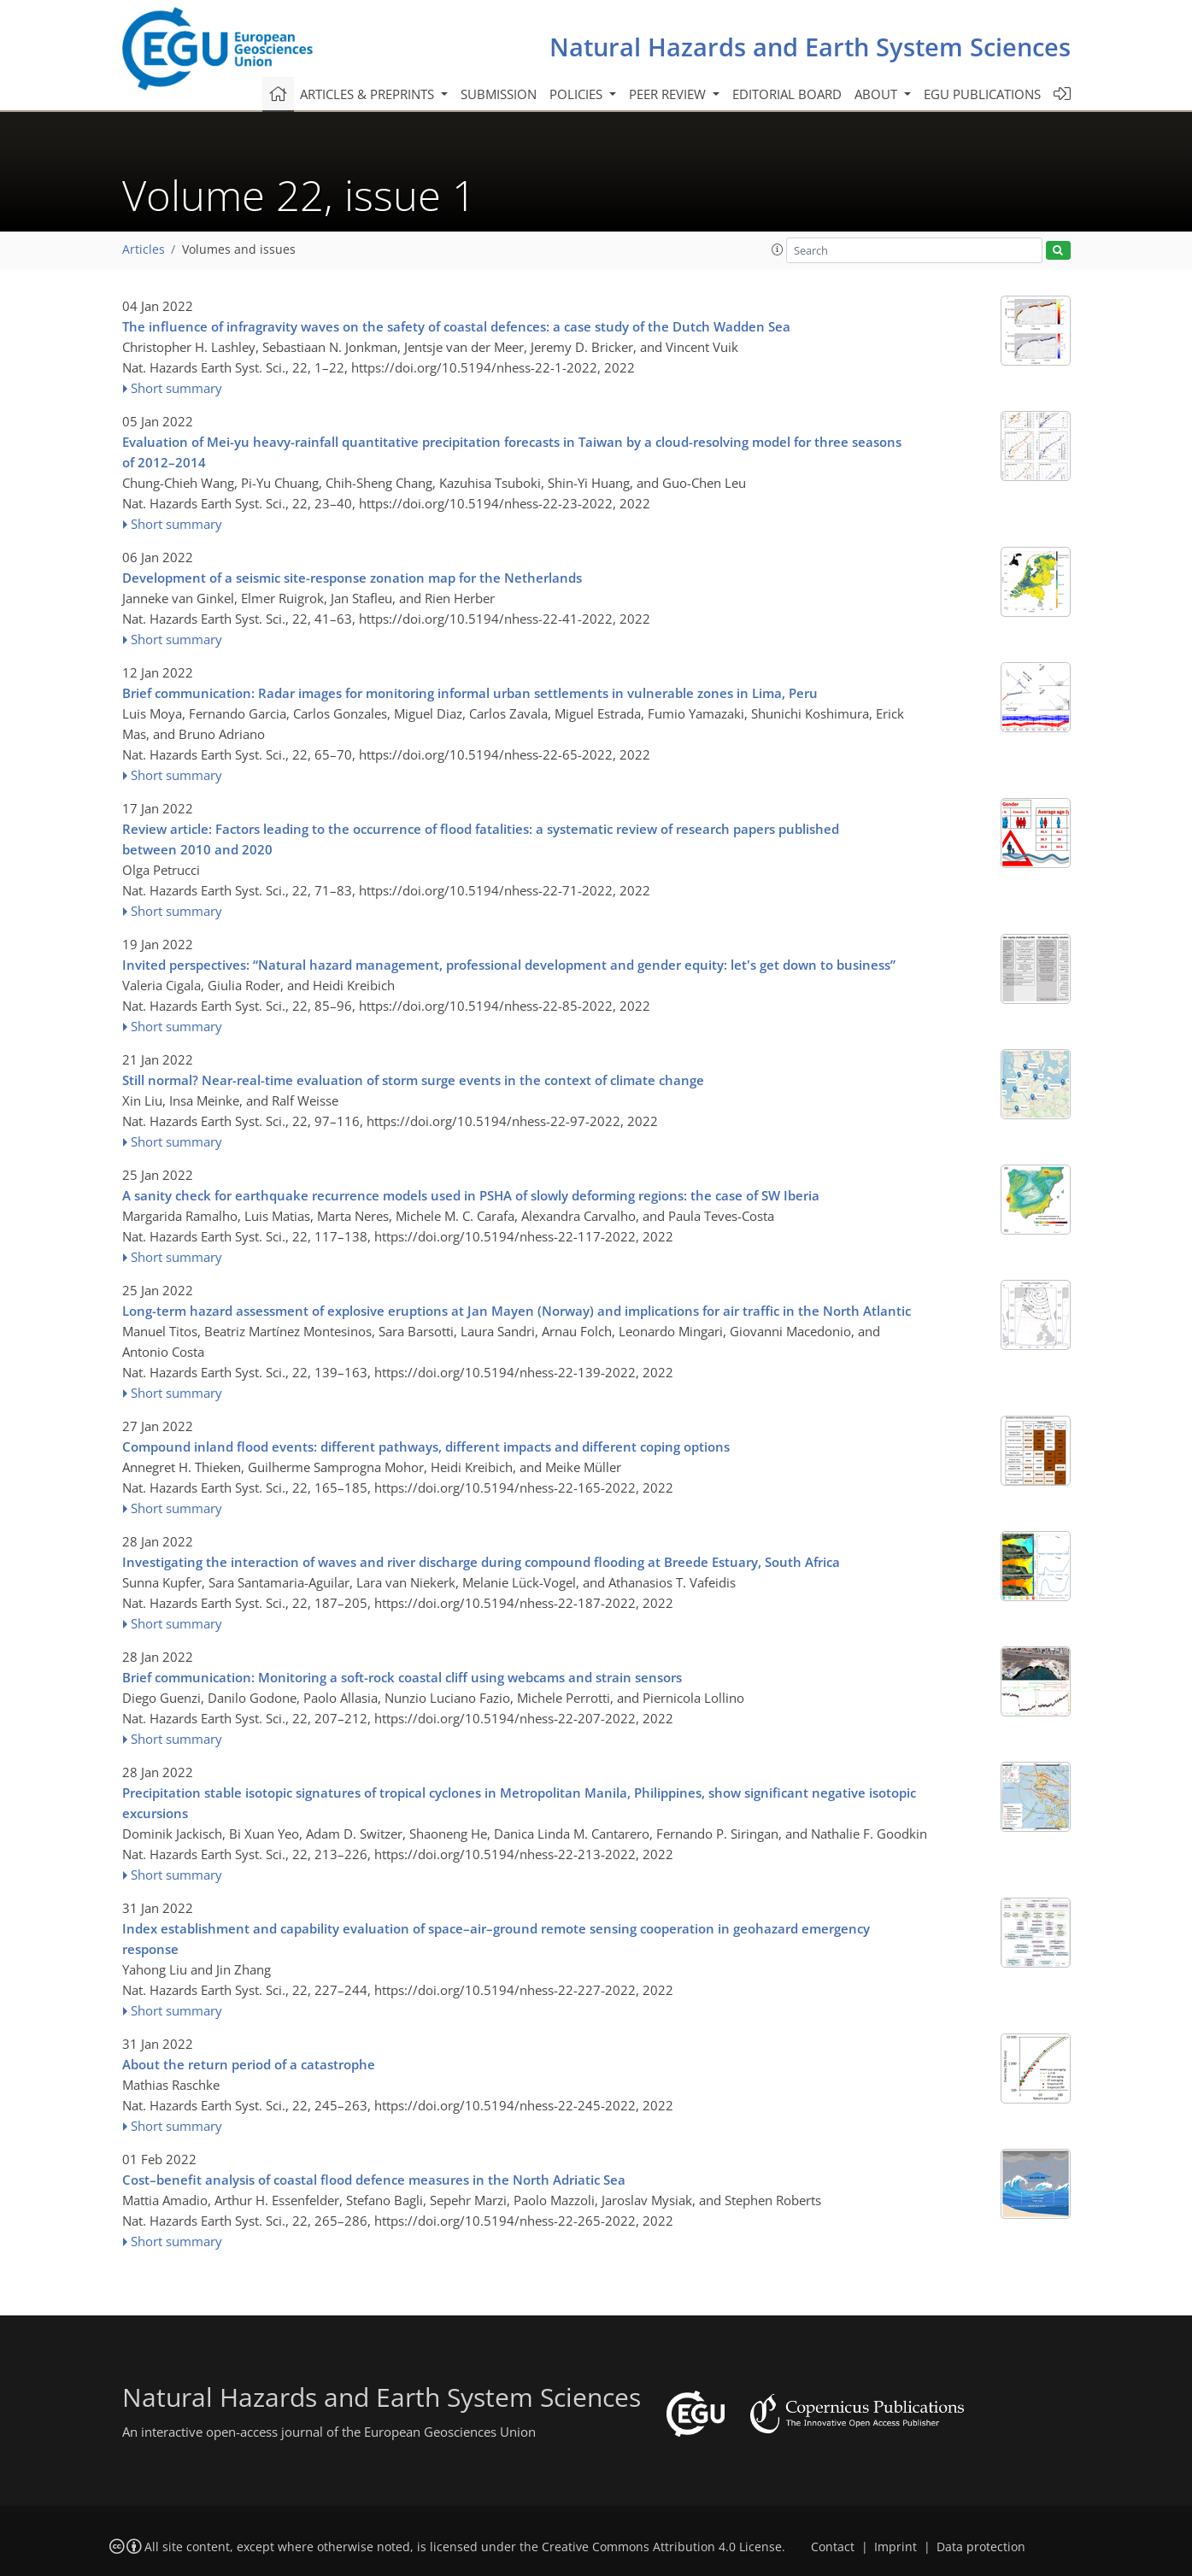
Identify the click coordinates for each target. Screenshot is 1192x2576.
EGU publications (982, 94)
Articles (143, 249)
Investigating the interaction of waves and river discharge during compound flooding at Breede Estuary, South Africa (481, 1561)
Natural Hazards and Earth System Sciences (810, 46)
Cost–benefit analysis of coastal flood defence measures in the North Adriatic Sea (373, 2179)
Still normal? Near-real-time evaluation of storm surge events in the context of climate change (413, 1079)
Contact (832, 2547)
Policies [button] (577, 94)
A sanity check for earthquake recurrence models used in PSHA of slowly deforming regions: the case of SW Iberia (470, 1195)
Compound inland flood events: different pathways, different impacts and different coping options (426, 1446)
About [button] (877, 94)
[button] (778, 249)
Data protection (981, 2547)
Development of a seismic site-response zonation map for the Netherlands (352, 577)
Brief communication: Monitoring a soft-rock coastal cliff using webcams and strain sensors (402, 1677)
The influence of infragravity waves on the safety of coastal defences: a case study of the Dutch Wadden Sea (456, 326)
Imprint (895, 2547)
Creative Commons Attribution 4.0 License (662, 2547)
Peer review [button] (669, 94)
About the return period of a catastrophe (248, 2064)
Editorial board (787, 94)
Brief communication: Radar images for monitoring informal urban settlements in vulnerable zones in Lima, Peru (470, 692)
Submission (499, 94)
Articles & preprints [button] (368, 94)
